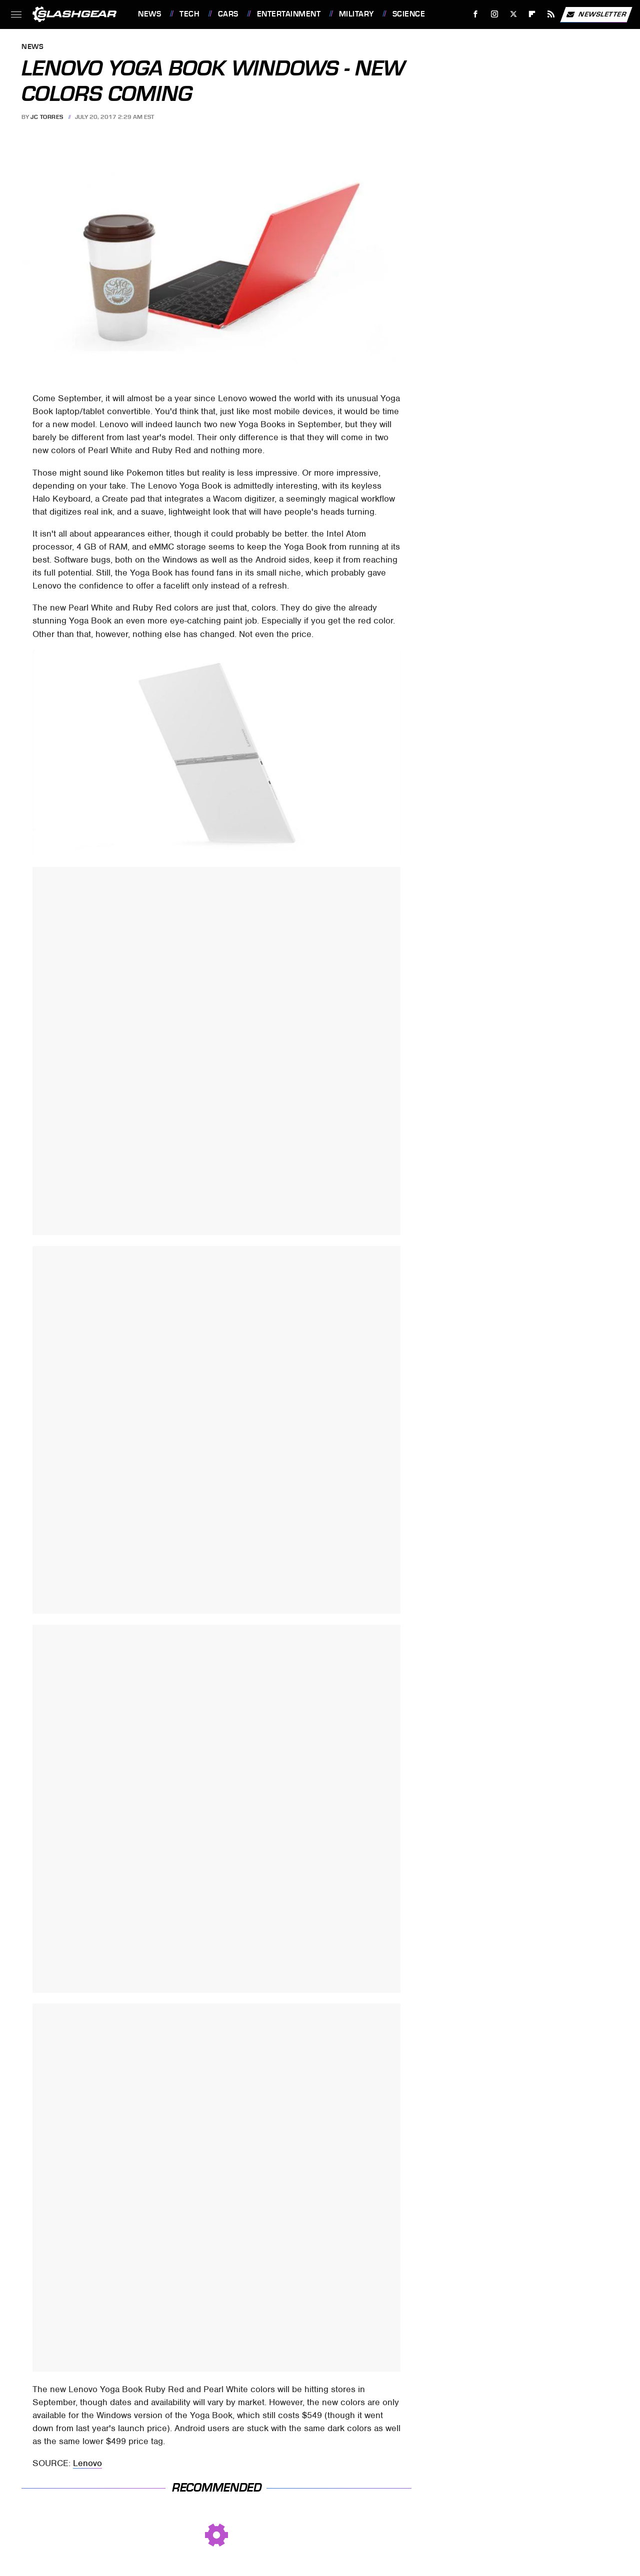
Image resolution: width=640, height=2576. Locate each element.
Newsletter (596, 14)
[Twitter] (513, 14)
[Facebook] (475, 14)
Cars (228, 13)
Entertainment (289, 13)
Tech (190, 13)
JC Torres (47, 116)
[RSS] (551, 14)
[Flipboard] (532, 14)
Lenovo (87, 2463)
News (149, 13)
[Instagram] (495, 14)
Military (356, 13)
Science (409, 13)
